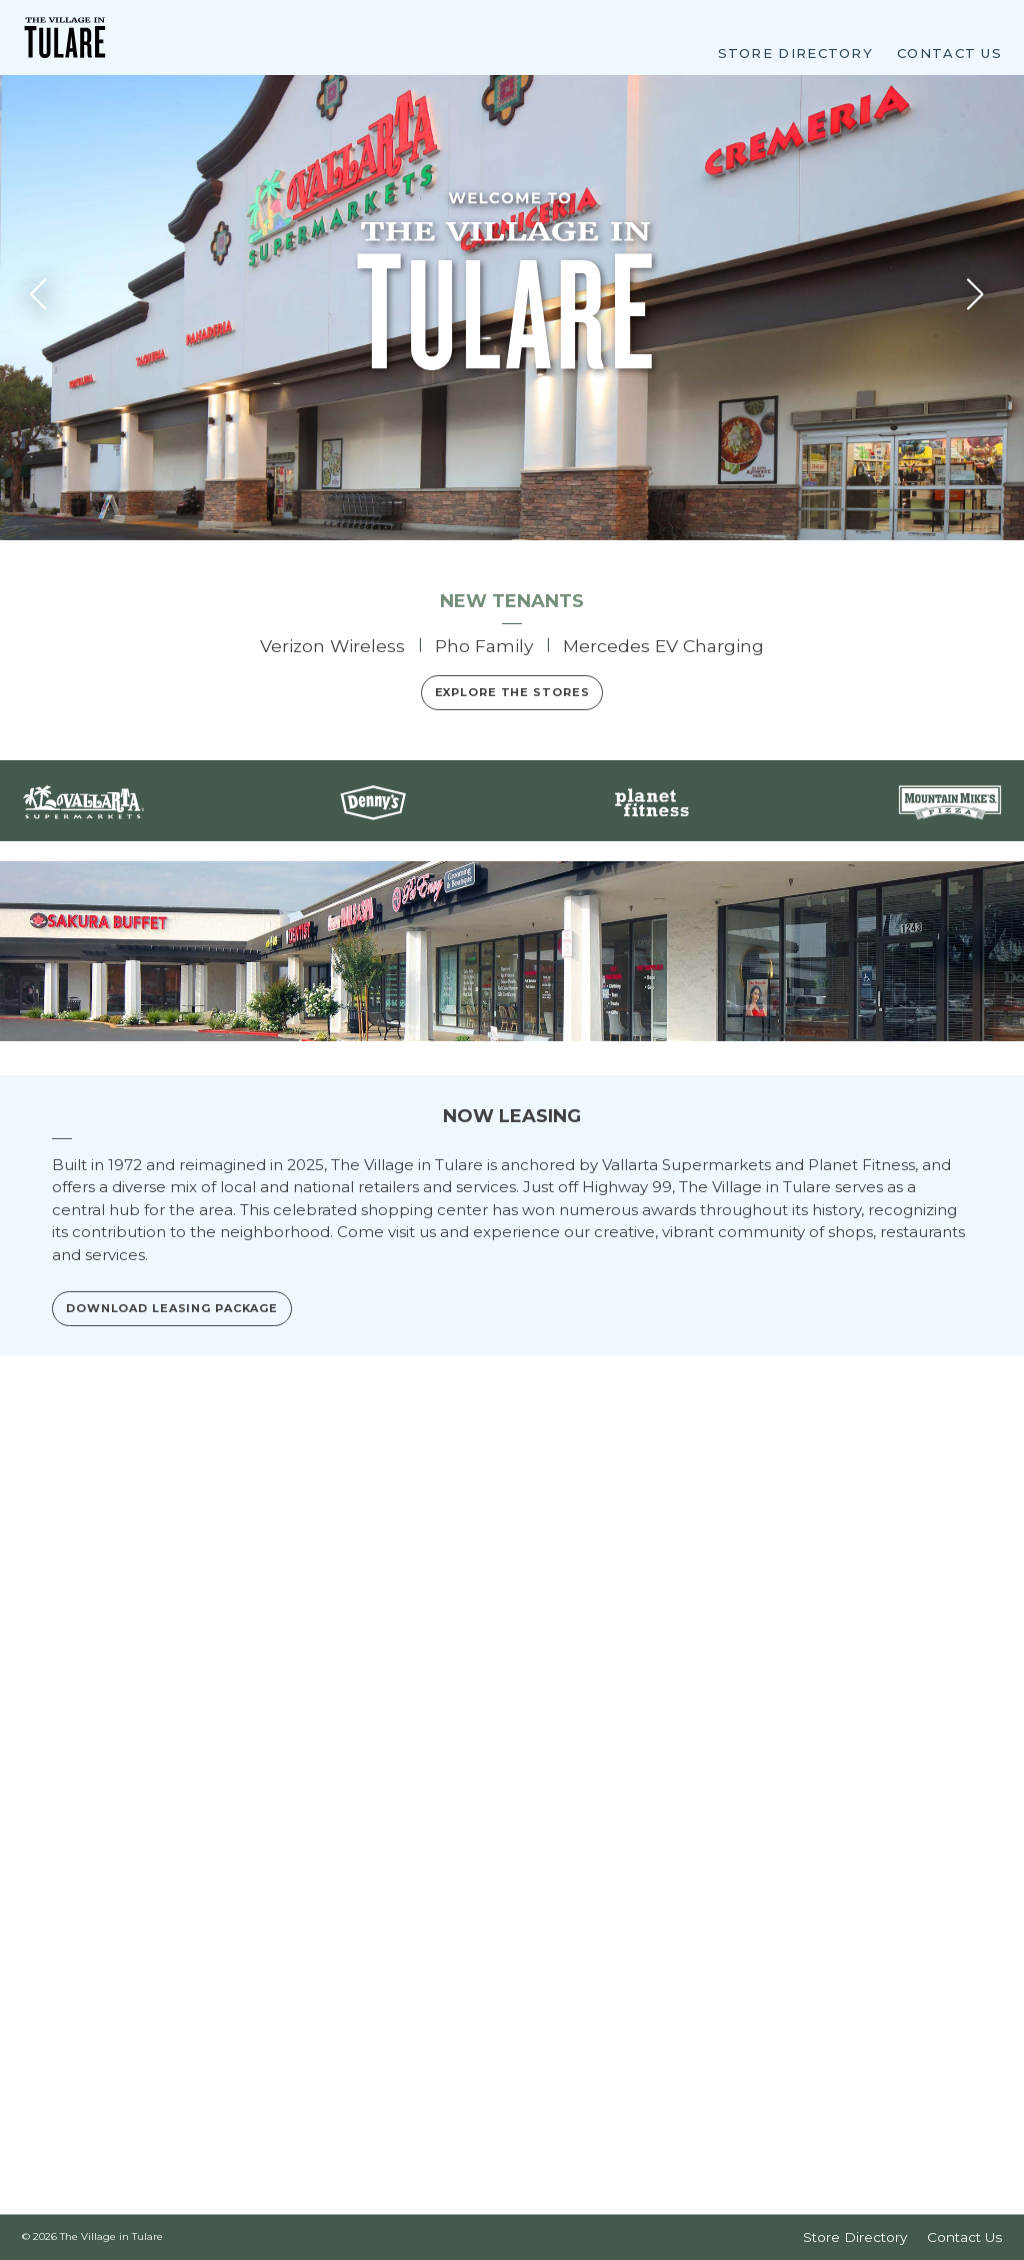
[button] (980, 519)
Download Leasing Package (172, 1983)
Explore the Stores (512, 918)
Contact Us (949, 52)
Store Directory (796, 52)
